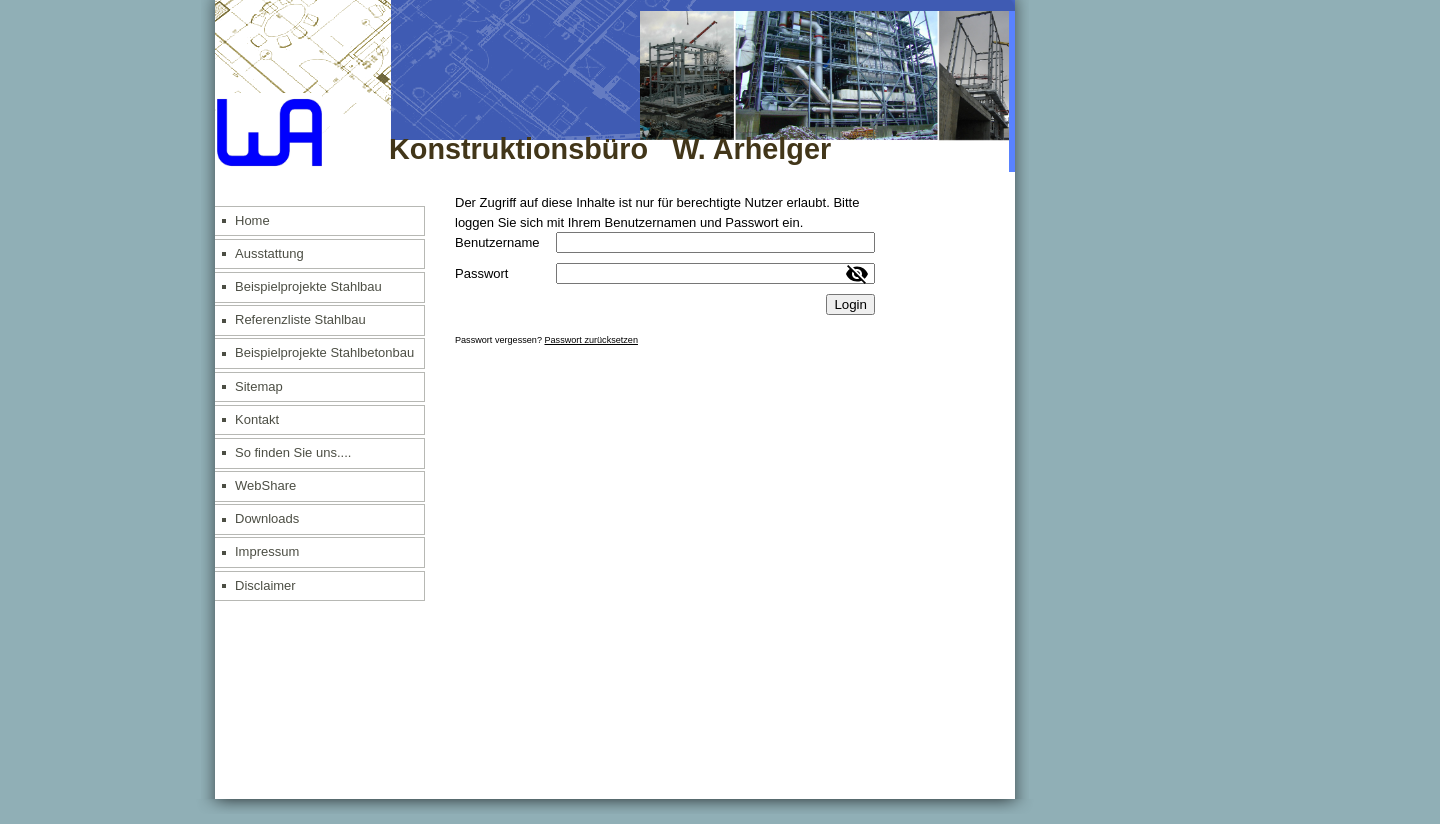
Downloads (267, 518)
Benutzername (497, 242)
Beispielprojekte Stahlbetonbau (324, 352)
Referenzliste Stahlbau (300, 319)
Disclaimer (265, 585)
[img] (615, 86)
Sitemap (259, 386)
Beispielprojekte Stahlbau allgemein (308, 291)
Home (252, 220)
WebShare (265, 485)
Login (850, 304)
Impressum (267, 551)
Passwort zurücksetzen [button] (591, 340)
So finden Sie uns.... (293, 452)
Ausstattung (269, 253)
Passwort (481, 273)
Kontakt (257, 419)
